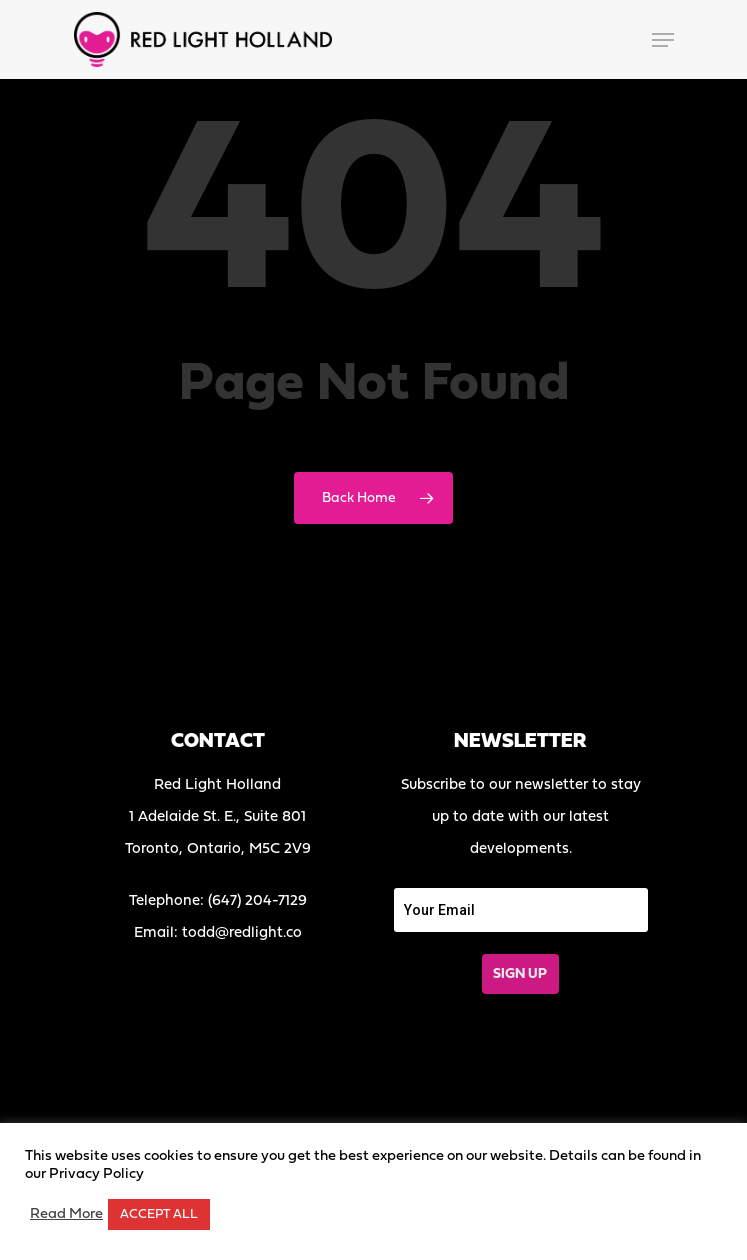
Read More (66, 1214)
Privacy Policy (96, 1174)
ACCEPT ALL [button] (159, 1214)
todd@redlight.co (242, 933)
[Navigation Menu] (663, 40)
